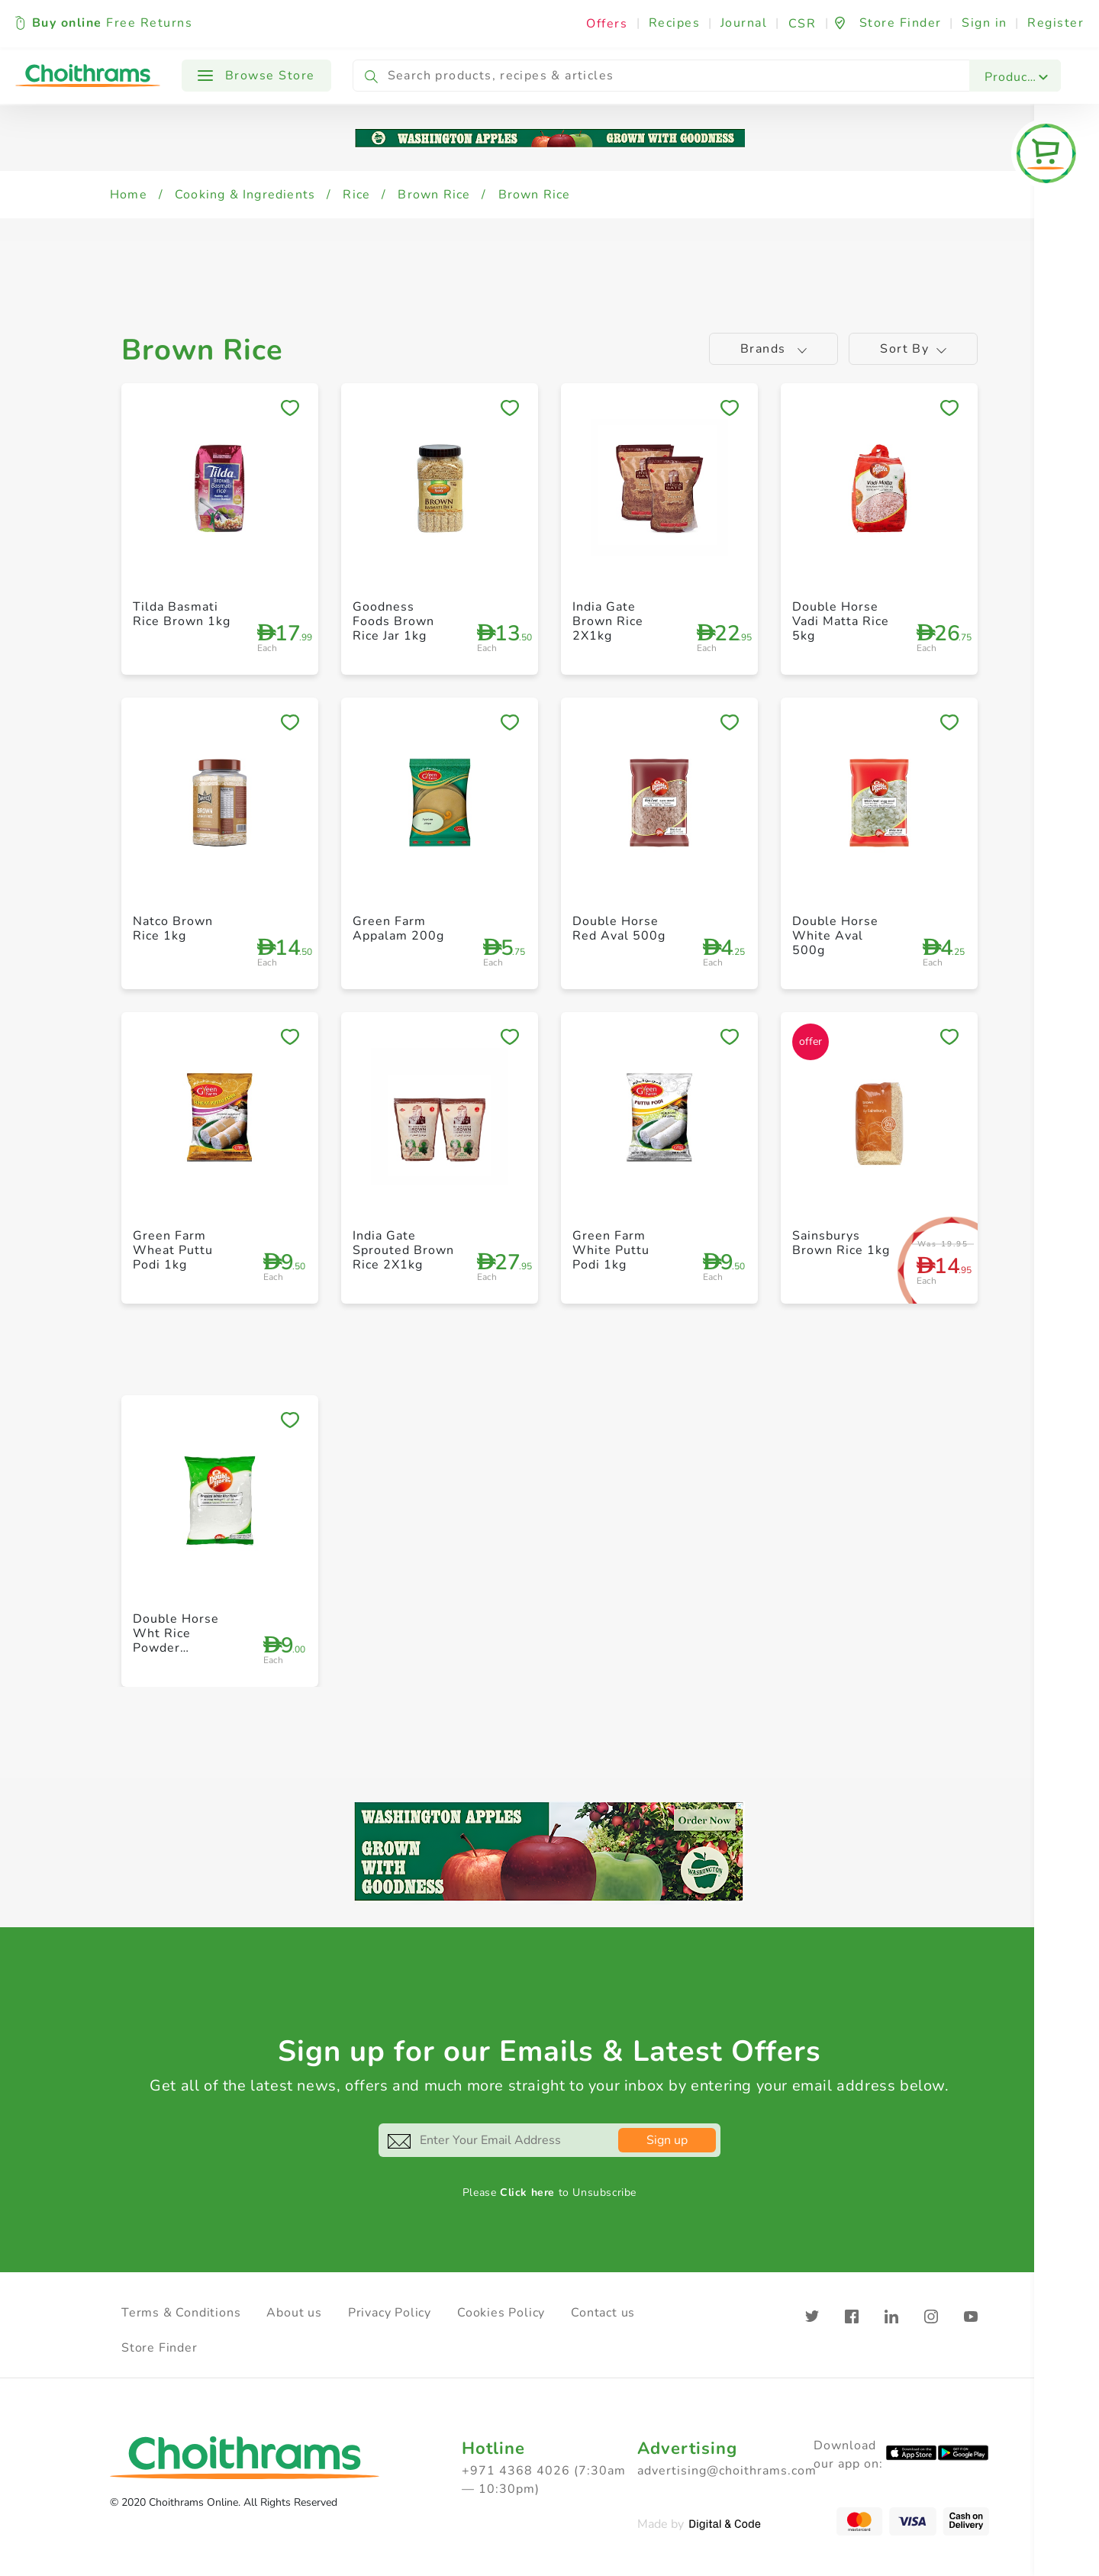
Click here (527, 2192)
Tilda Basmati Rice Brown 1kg (181, 614)
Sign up (667, 2140)
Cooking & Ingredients (245, 194)
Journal (744, 23)
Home (128, 194)
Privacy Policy (389, 2312)
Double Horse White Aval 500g (835, 936)
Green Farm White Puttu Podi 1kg (610, 1250)
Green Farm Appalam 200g (398, 928)
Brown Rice (434, 194)
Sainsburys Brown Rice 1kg (841, 1243)
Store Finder (159, 2347)
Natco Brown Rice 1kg (173, 928)
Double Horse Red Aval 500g (619, 928)
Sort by (913, 348)
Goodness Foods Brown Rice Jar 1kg (393, 621)
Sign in (984, 23)
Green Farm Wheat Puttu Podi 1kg (173, 1250)
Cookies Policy (501, 2312)
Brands (773, 348)
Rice (356, 194)
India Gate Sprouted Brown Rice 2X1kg (403, 1250)
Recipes (675, 23)
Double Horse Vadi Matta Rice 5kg (840, 621)
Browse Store (256, 75)
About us (293, 2312)
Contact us (603, 2312)
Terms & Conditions (180, 2312)
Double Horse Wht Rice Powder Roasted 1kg (176, 1641)
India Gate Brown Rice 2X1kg (607, 621)
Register (1055, 23)
